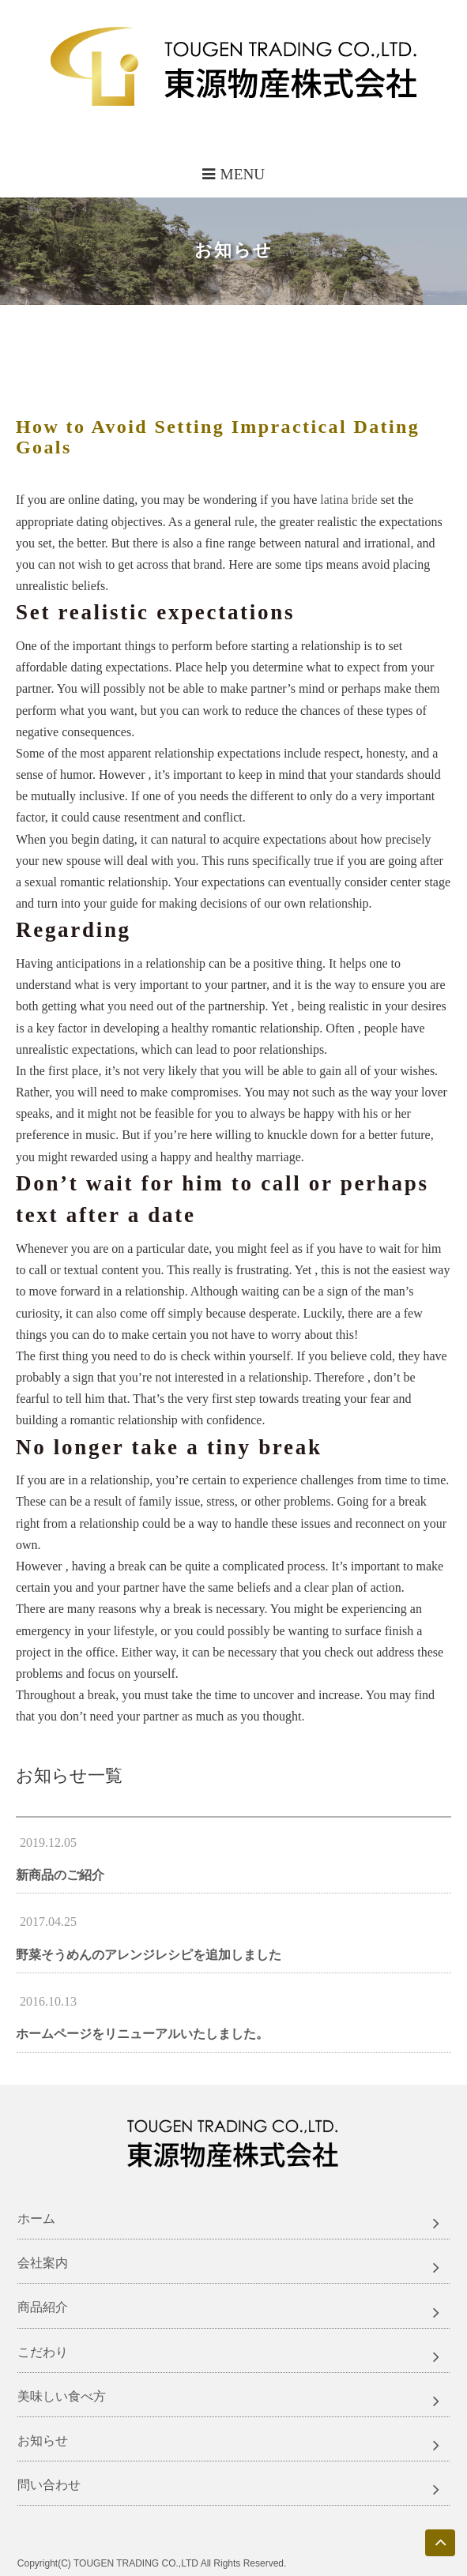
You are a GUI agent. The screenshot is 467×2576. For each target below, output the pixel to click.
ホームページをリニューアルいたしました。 (142, 2033)
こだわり (42, 2352)
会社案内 (42, 2263)
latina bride (348, 499)
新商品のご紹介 (60, 1875)
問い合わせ (49, 2484)
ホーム (36, 2218)
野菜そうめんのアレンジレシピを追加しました (148, 1954)
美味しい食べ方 (61, 2396)
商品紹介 (42, 2307)
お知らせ (42, 2440)
